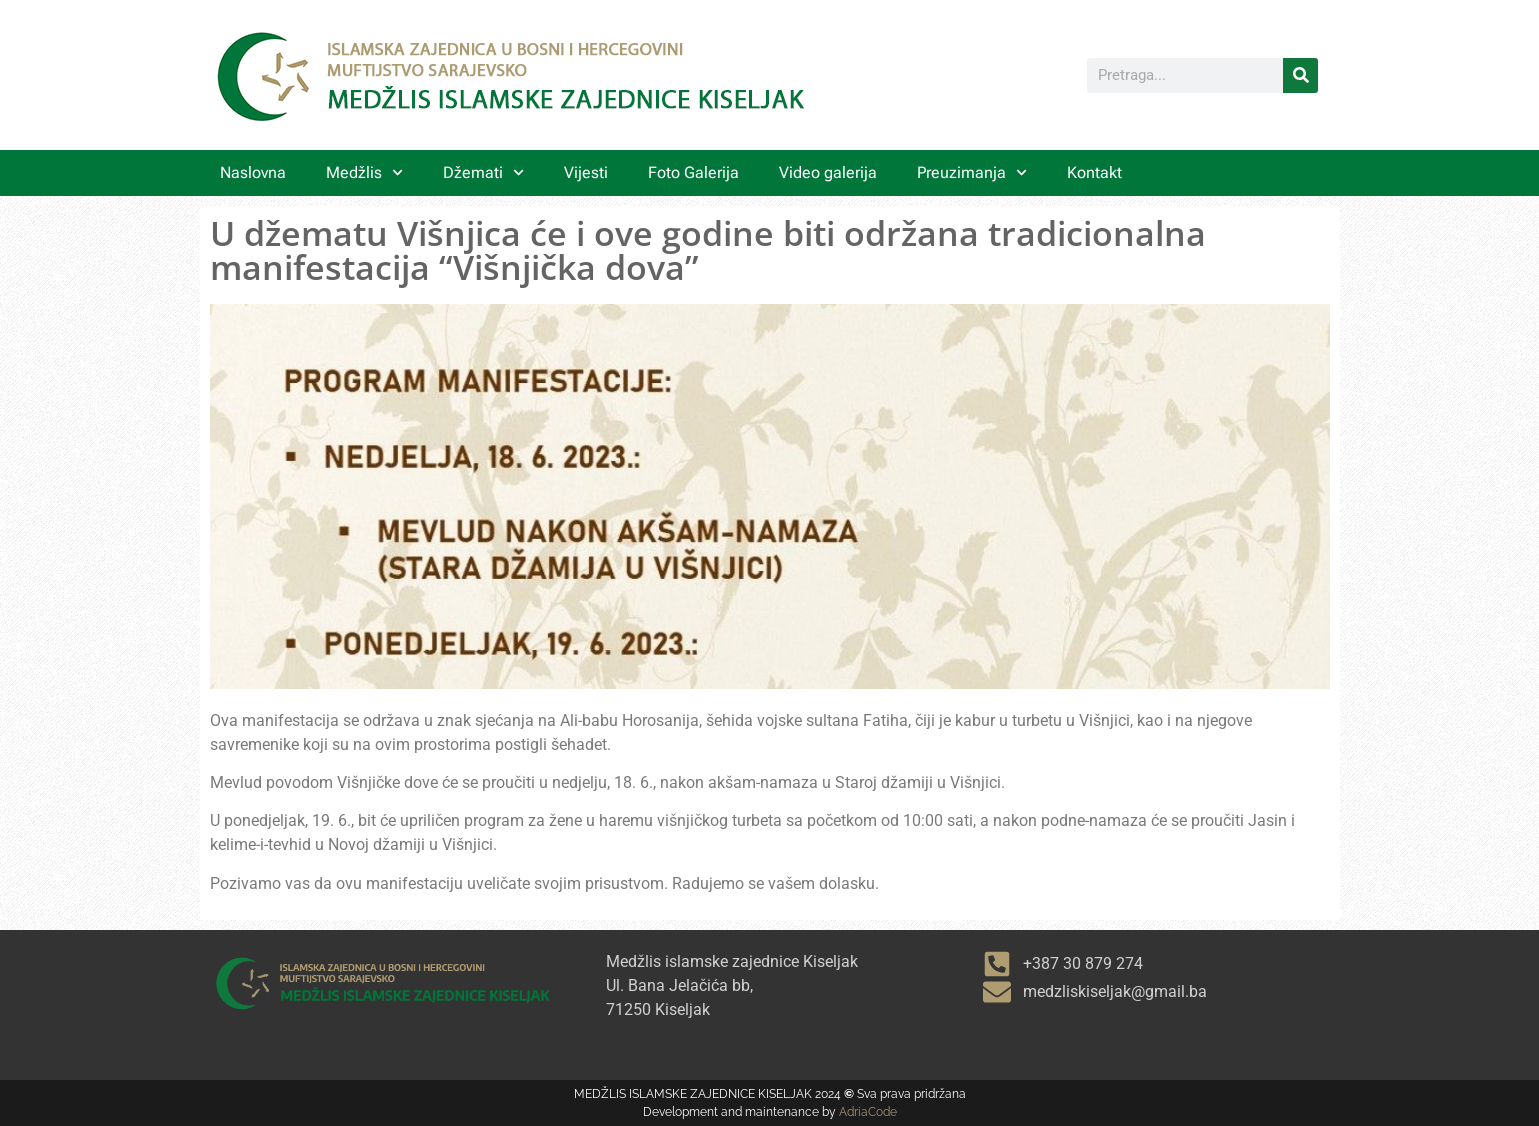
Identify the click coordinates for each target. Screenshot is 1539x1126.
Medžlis (364, 172)
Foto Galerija (693, 172)
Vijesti (586, 172)
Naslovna (253, 172)
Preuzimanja (972, 172)
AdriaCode (868, 1112)
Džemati (483, 172)
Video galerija (828, 172)
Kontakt (1094, 172)
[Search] (1300, 75)
